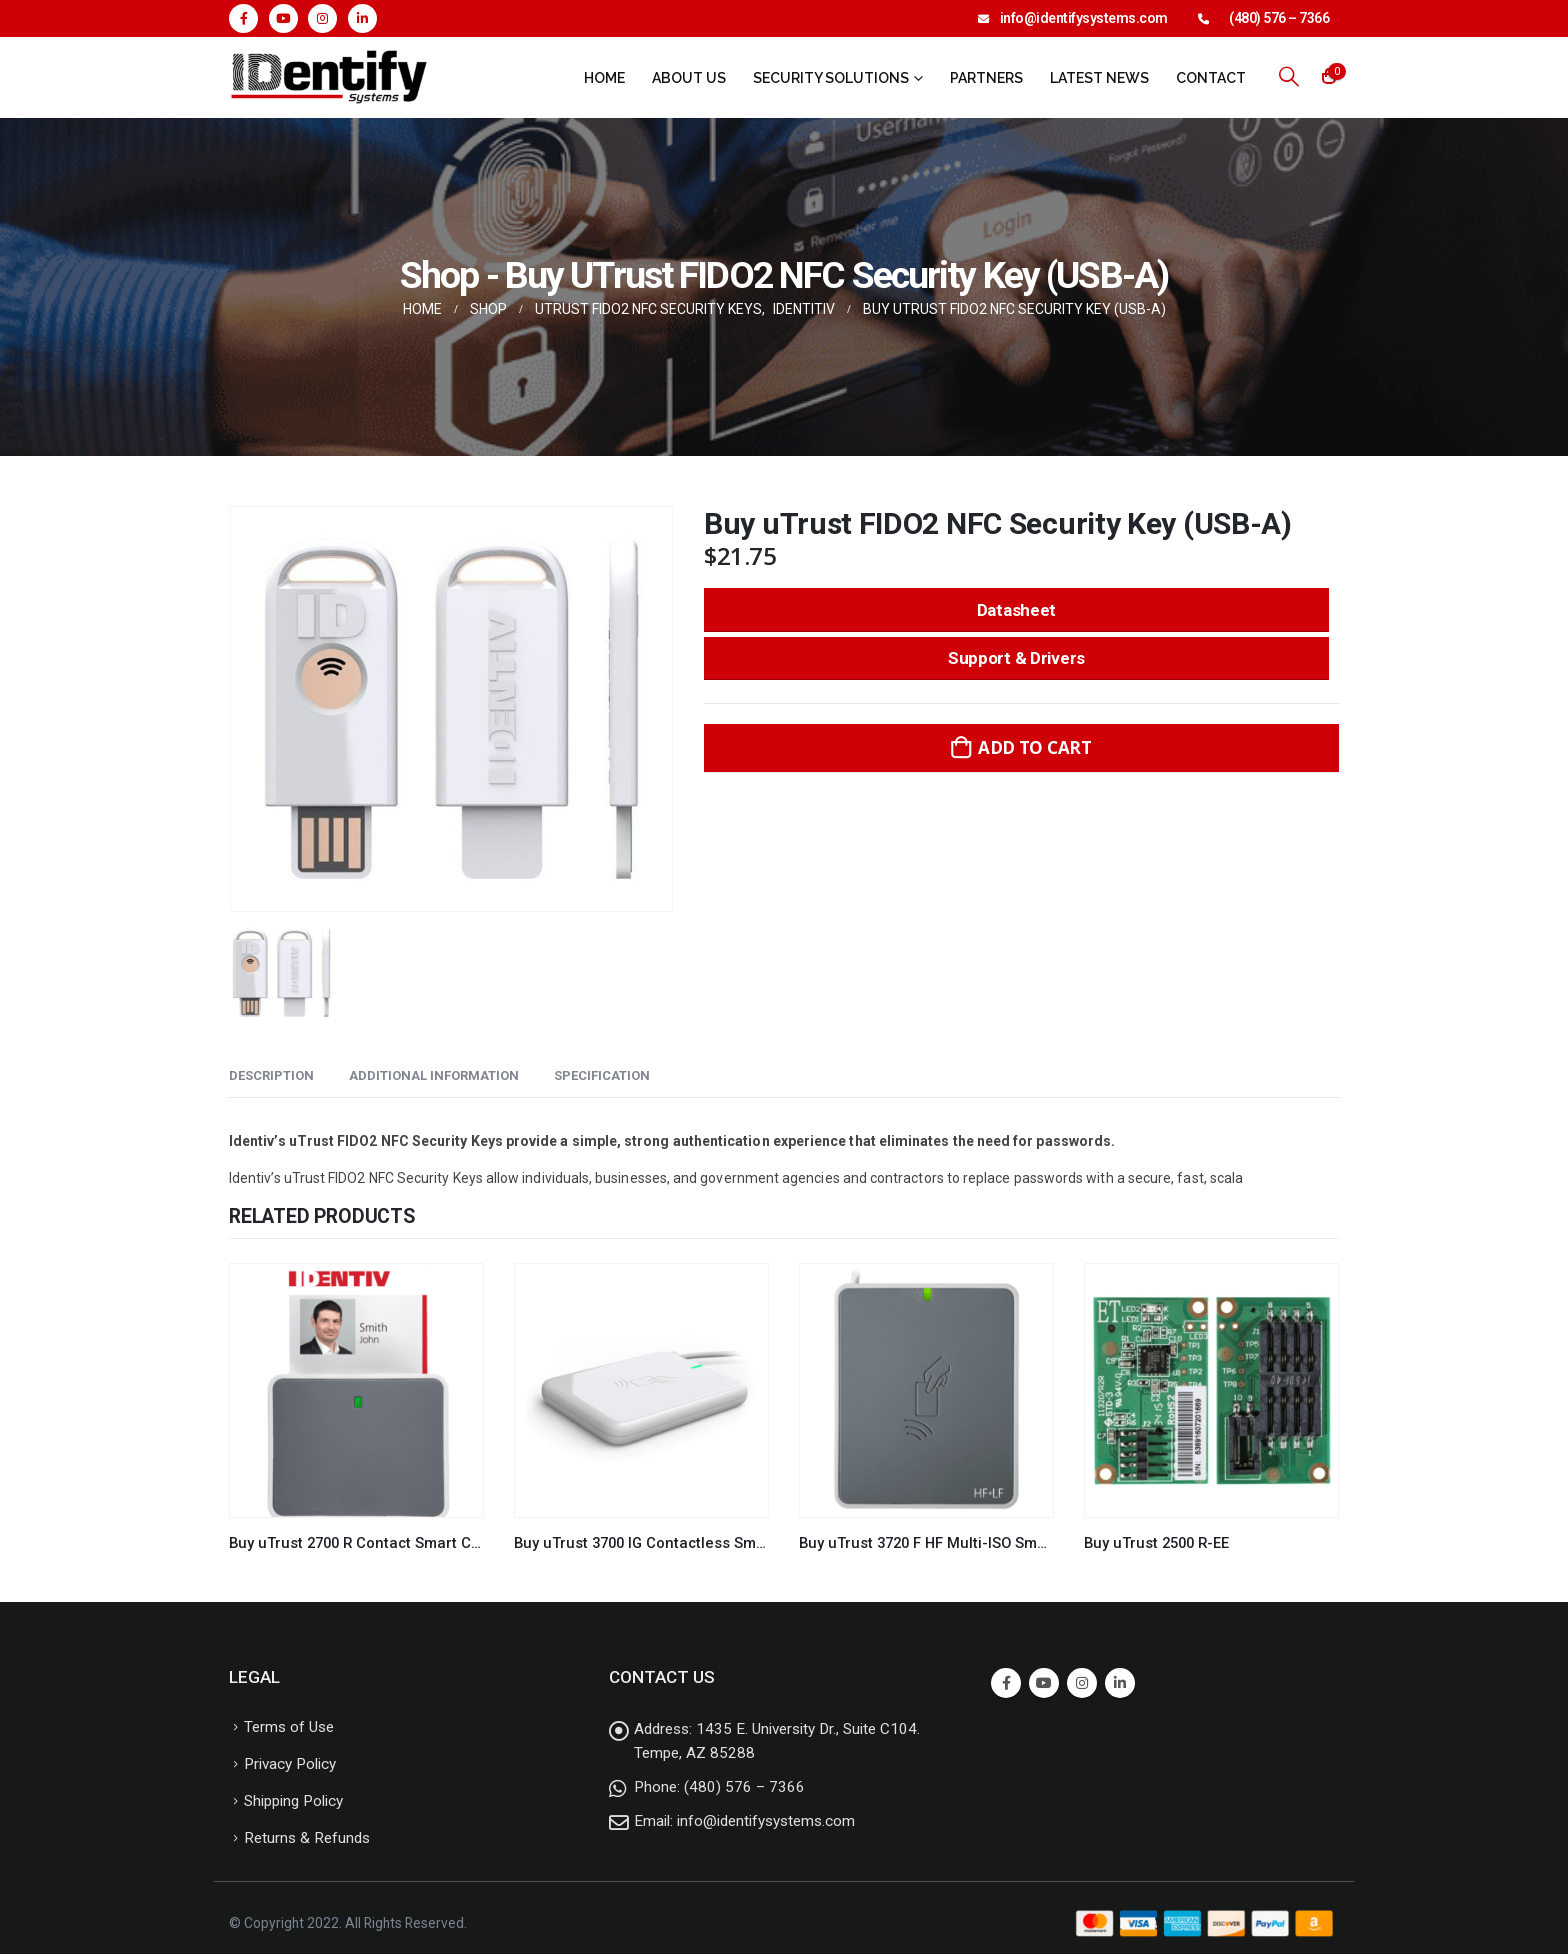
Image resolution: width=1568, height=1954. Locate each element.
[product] (356, 1390)
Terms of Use (289, 1727)
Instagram (1082, 1683)
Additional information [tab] (434, 1075)
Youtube (1044, 1683)
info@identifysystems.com (1084, 18)
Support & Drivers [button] (1016, 658)
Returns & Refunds (307, 1838)
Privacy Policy (290, 1764)
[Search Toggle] (1289, 76)
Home (604, 78)
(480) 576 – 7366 (1279, 18)
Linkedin (1120, 1683)
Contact (1211, 78)
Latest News (1099, 78)
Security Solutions (831, 78)
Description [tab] (271, 1075)
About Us (689, 78)
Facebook (1006, 1683)
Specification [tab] (602, 1075)
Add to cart (1035, 747)
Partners (986, 78)
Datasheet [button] (1016, 610)
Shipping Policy (293, 1801)
